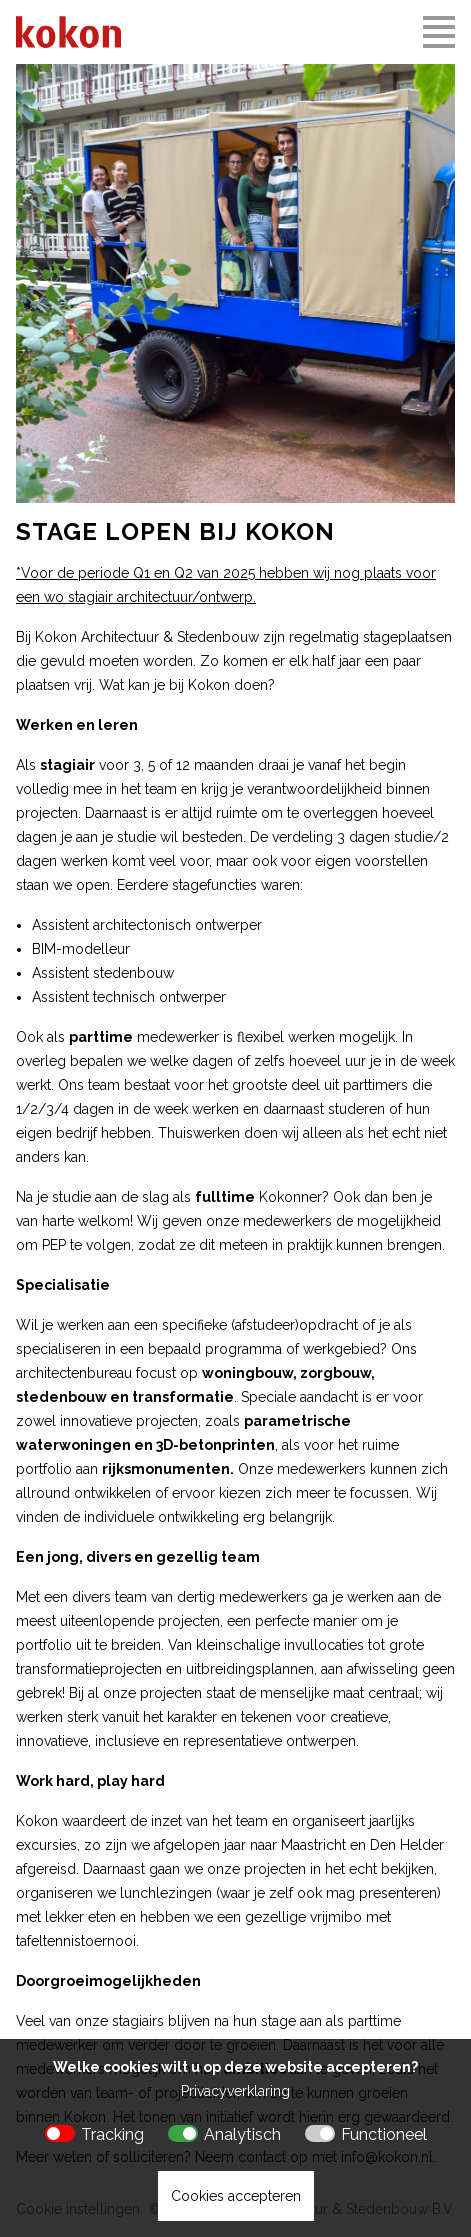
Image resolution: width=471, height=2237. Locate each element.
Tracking (112, 2134)
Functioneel (384, 2134)
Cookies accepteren (236, 2196)
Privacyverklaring (235, 2091)
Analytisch (242, 2134)
